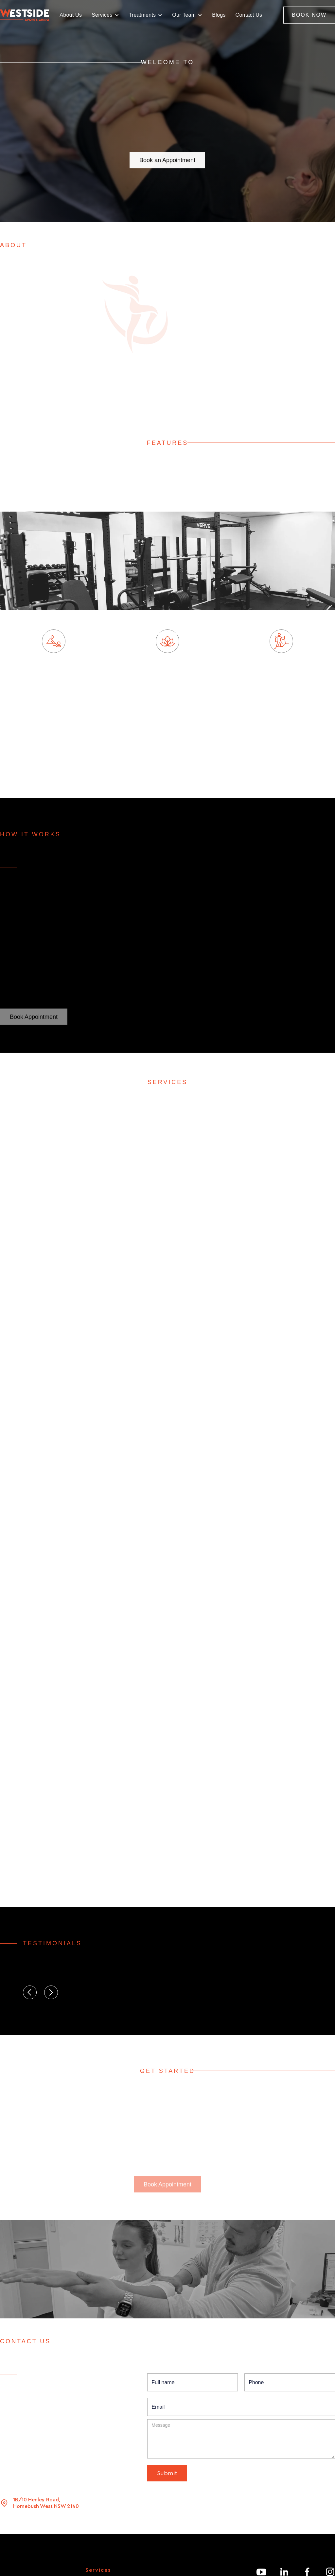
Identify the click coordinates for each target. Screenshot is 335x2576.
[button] (105, 15)
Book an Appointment (167, 155)
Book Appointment (34, 1018)
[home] (24, 15)
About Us (71, 15)
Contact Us (249, 15)
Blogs (218, 15)
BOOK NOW (309, 15)
